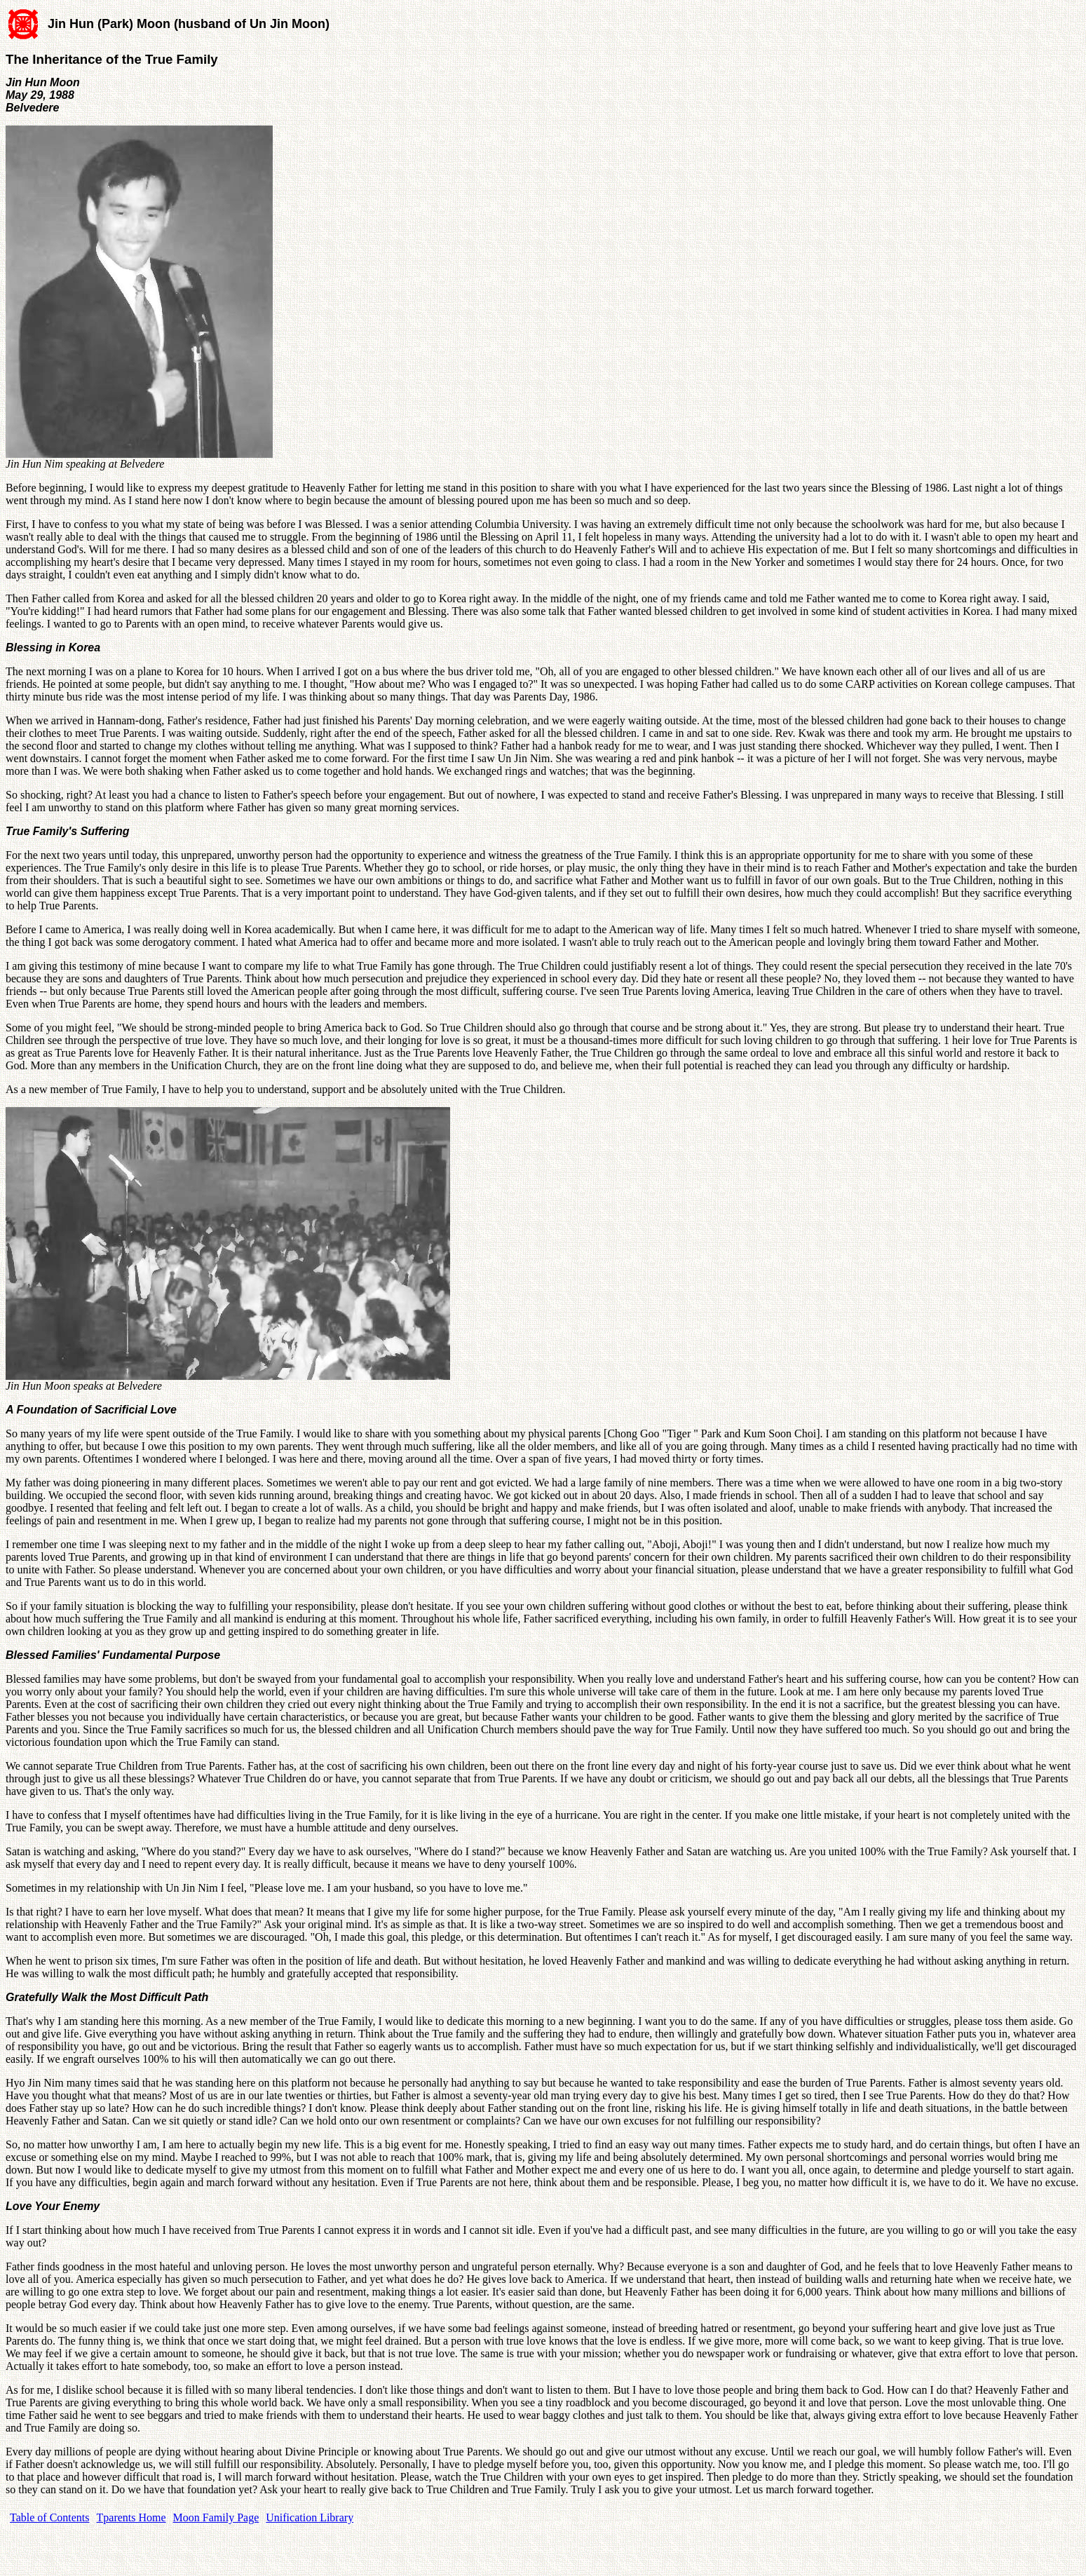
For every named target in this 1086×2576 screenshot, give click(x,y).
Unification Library (309, 2517)
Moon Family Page (216, 2517)
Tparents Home (131, 2517)
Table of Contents (50, 2517)
